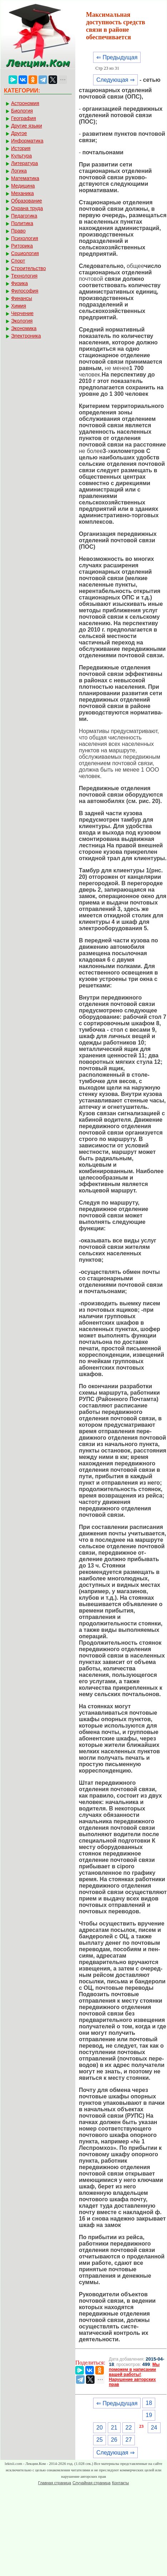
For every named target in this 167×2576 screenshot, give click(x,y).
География (23, 118)
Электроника (26, 336)
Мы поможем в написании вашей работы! (134, 2369)
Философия (24, 291)
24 (154, 2428)
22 (129, 2428)
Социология (25, 253)
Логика (19, 171)
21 (114, 2428)
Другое (19, 133)
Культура (21, 156)
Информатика (27, 141)
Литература (24, 163)
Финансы (21, 298)
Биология (22, 111)
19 (149, 2415)
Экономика (23, 328)
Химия (18, 306)
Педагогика (24, 216)
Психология (24, 238)
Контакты (120, 2483)
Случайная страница (91, 2483)
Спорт (18, 261)
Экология (21, 321)
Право (18, 231)
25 (99, 2440)
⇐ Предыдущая (116, 57)
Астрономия (25, 103)
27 (129, 2440)
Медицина (23, 186)
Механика (22, 193)
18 (149, 2403)
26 (114, 2440)
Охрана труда (27, 208)
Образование (26, 201)
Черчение (22, 313)
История (20, 148)
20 (99, 2428)
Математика (25, 178)
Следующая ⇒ (115, 80)
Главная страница (54, 2483)
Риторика (22, 246)
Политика (22, 223)
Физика (19, 283)
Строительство (28, 268)
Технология (24, 276)
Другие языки (26, 126)
